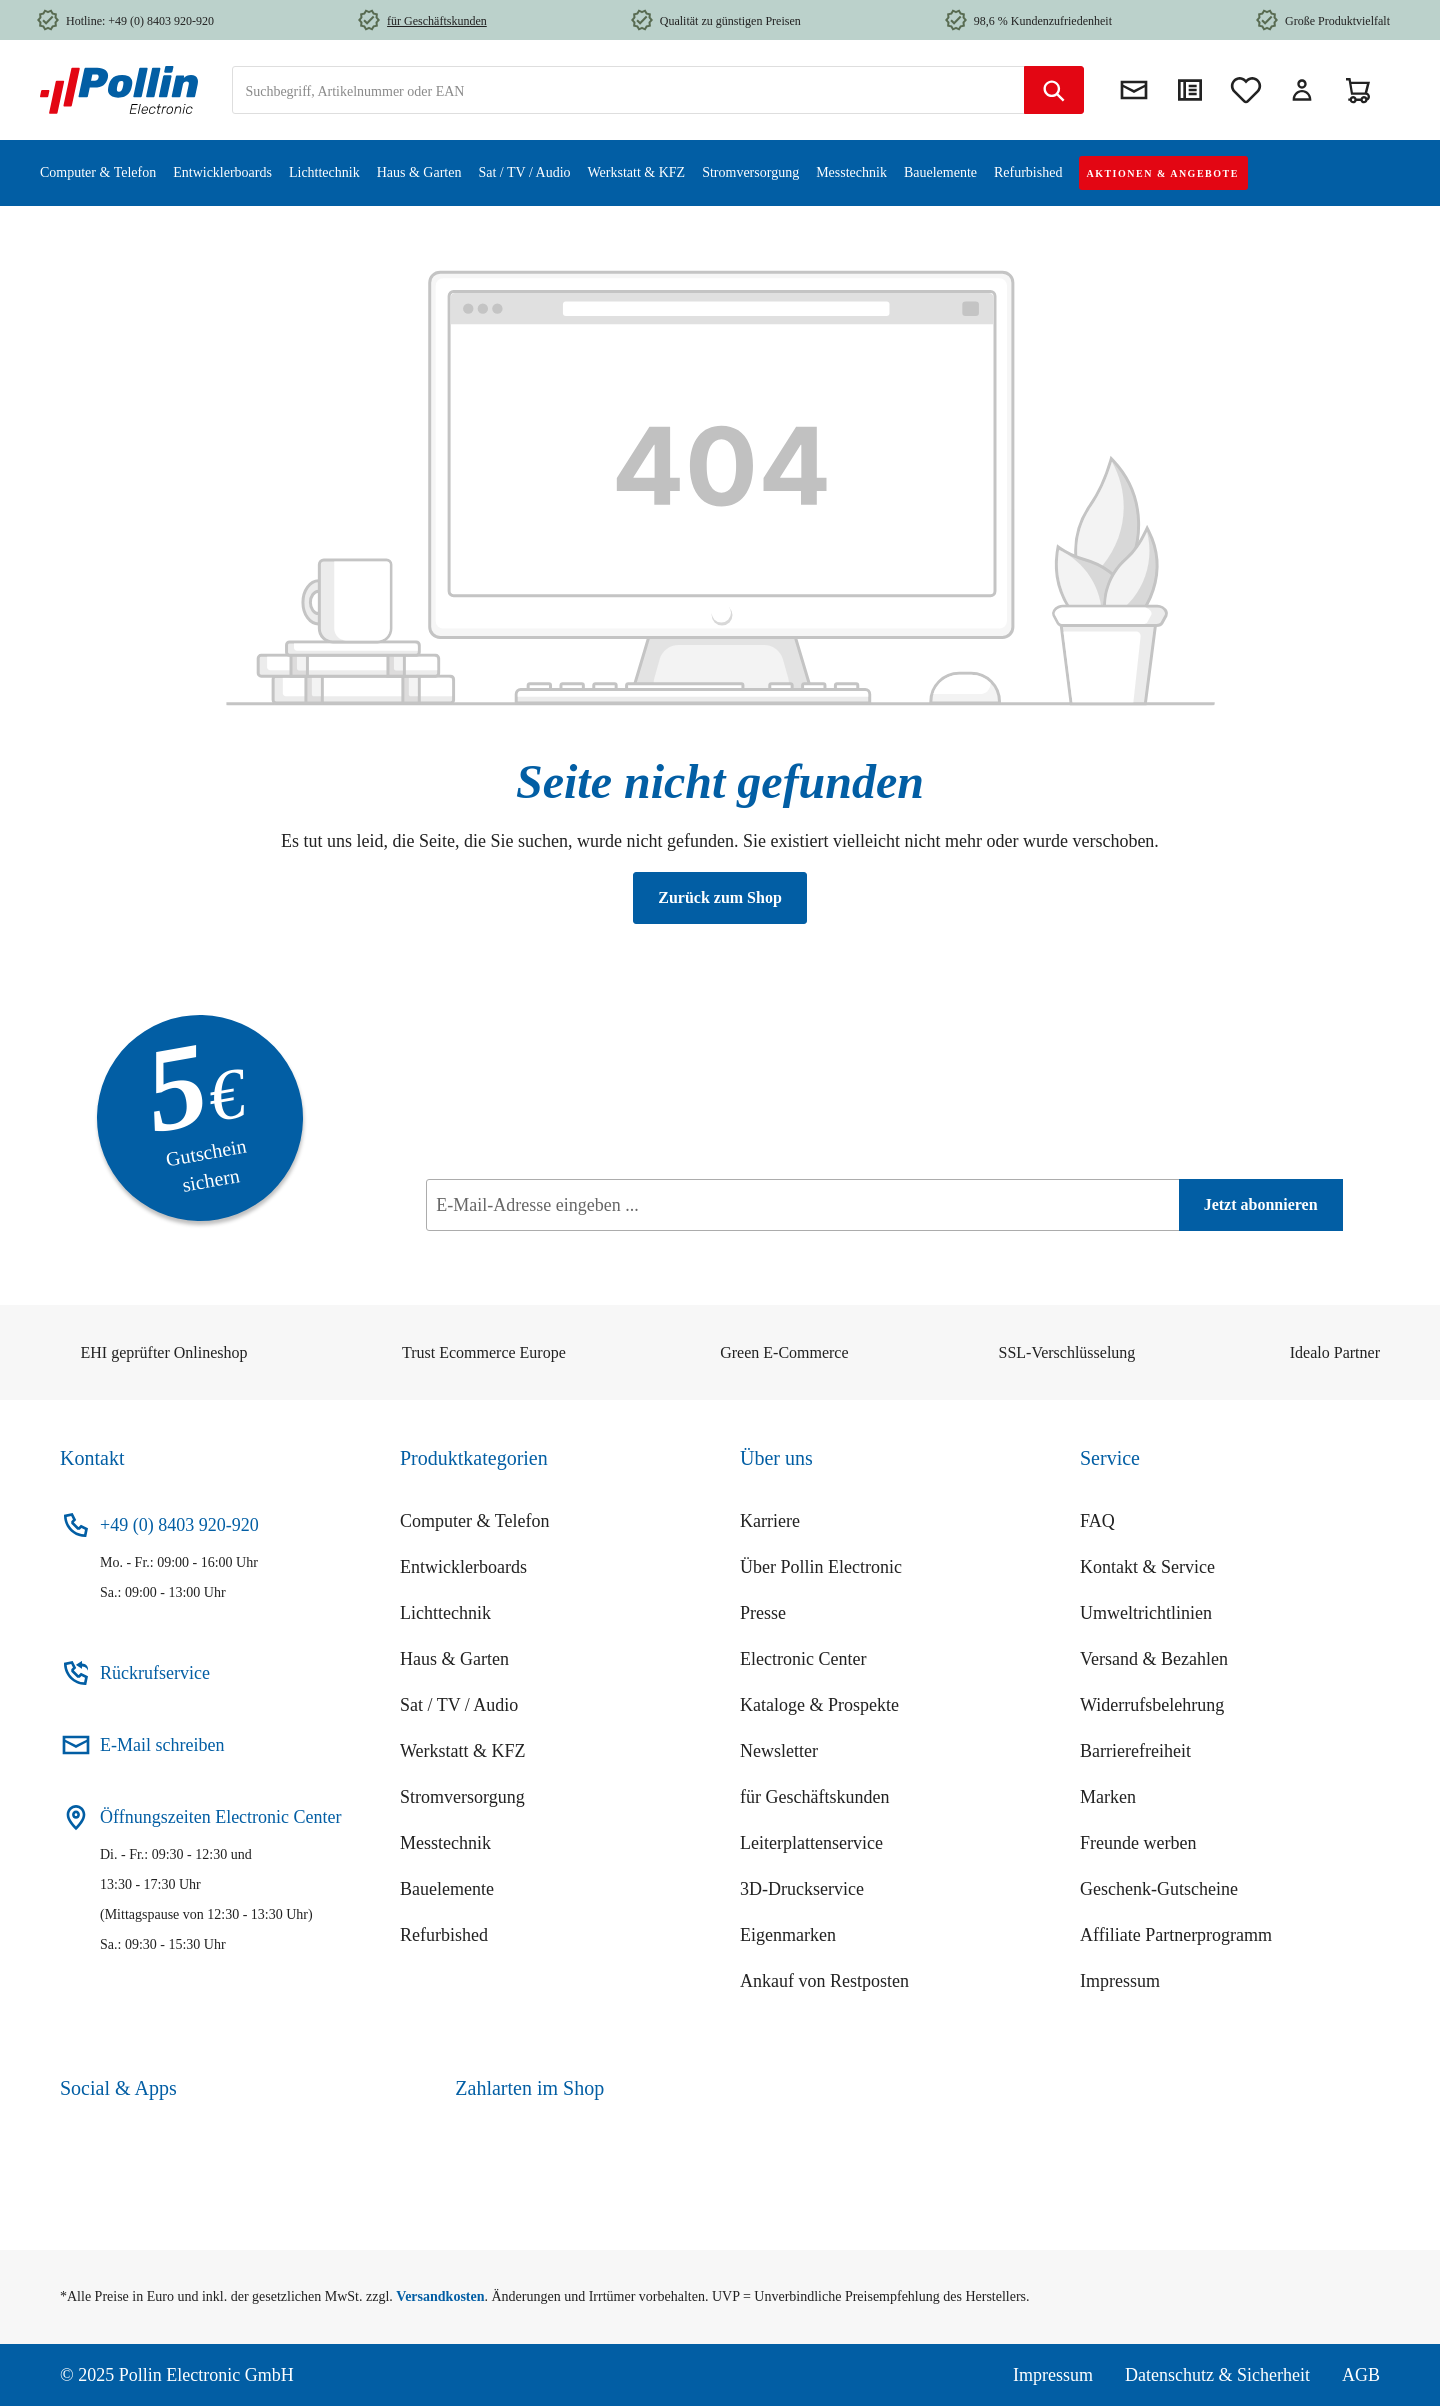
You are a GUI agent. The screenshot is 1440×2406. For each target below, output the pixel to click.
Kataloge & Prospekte (819, 1705)
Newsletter (779, 1751)
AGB (1361, 2375)
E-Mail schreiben (162, 1745)
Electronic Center (803, 1659)
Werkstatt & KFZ (463, 1751)
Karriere (770, 1521)
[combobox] (628, 90)
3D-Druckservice (802, 1889)
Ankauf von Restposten (824, 1981)
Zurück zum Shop (720, 897)
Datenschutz (540, 1249)
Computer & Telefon (474, 1521)
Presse (763, 1613)
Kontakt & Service (1147, 1567)
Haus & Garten (454, 1659)
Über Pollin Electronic (821, 1567)
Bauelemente (447, 1889)
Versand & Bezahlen (1154, 1659)
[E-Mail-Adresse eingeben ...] (802, 1205)
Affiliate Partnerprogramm (1176, 1935)
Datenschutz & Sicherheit (1217, 2375)
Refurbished (444, 1935)
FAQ (1097, 1521)
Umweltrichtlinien (1146, 1613)
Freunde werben (1138, 1843)
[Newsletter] (1134, 90)
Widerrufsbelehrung (1152, 1705)
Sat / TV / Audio (459, 1705)
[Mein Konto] (1302, 90)
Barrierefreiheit (1135, 1751)
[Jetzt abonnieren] (1261, 1205)
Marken (1108, 1797)
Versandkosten (440, 2296)
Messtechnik (445, 1843)
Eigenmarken (788, 1935)
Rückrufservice (155, 1673)
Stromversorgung (462, 1797)
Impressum (1120, 1981)
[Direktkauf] (1190, 90)
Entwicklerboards (463, 1567)
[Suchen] (1054, 90)
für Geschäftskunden (814, 1797)
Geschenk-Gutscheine (1159, 1889)
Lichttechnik (445, 1613)
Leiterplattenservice (811, 1843)
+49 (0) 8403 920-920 (179, 1525)
